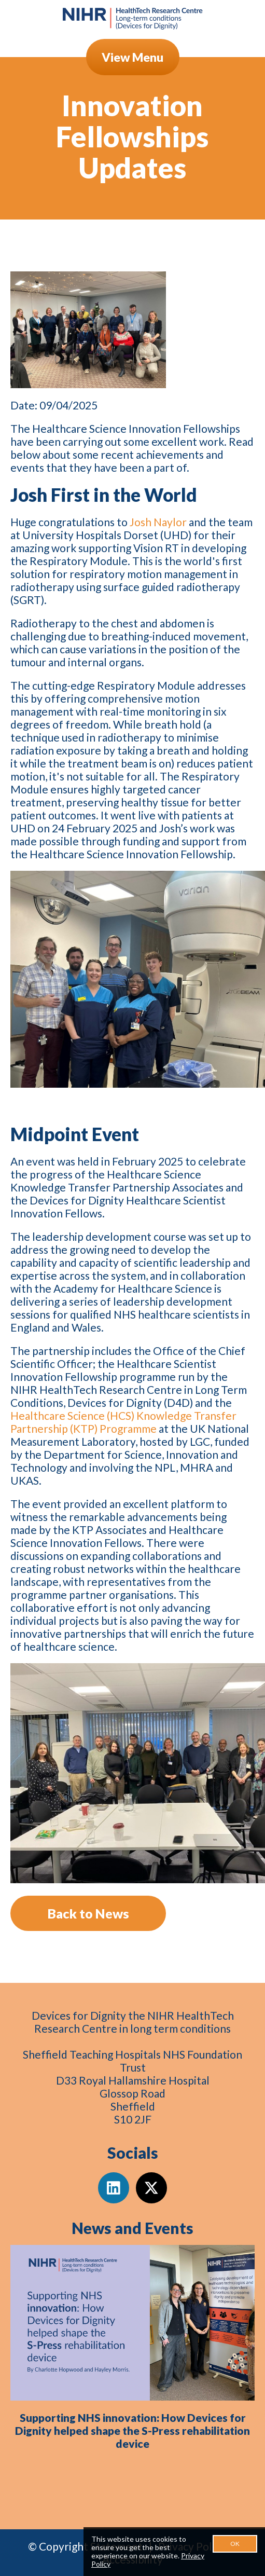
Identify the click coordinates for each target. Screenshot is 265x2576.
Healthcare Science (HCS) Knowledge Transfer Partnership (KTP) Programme (123, 1422)
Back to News (88, 1913)
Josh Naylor (158, 521)
